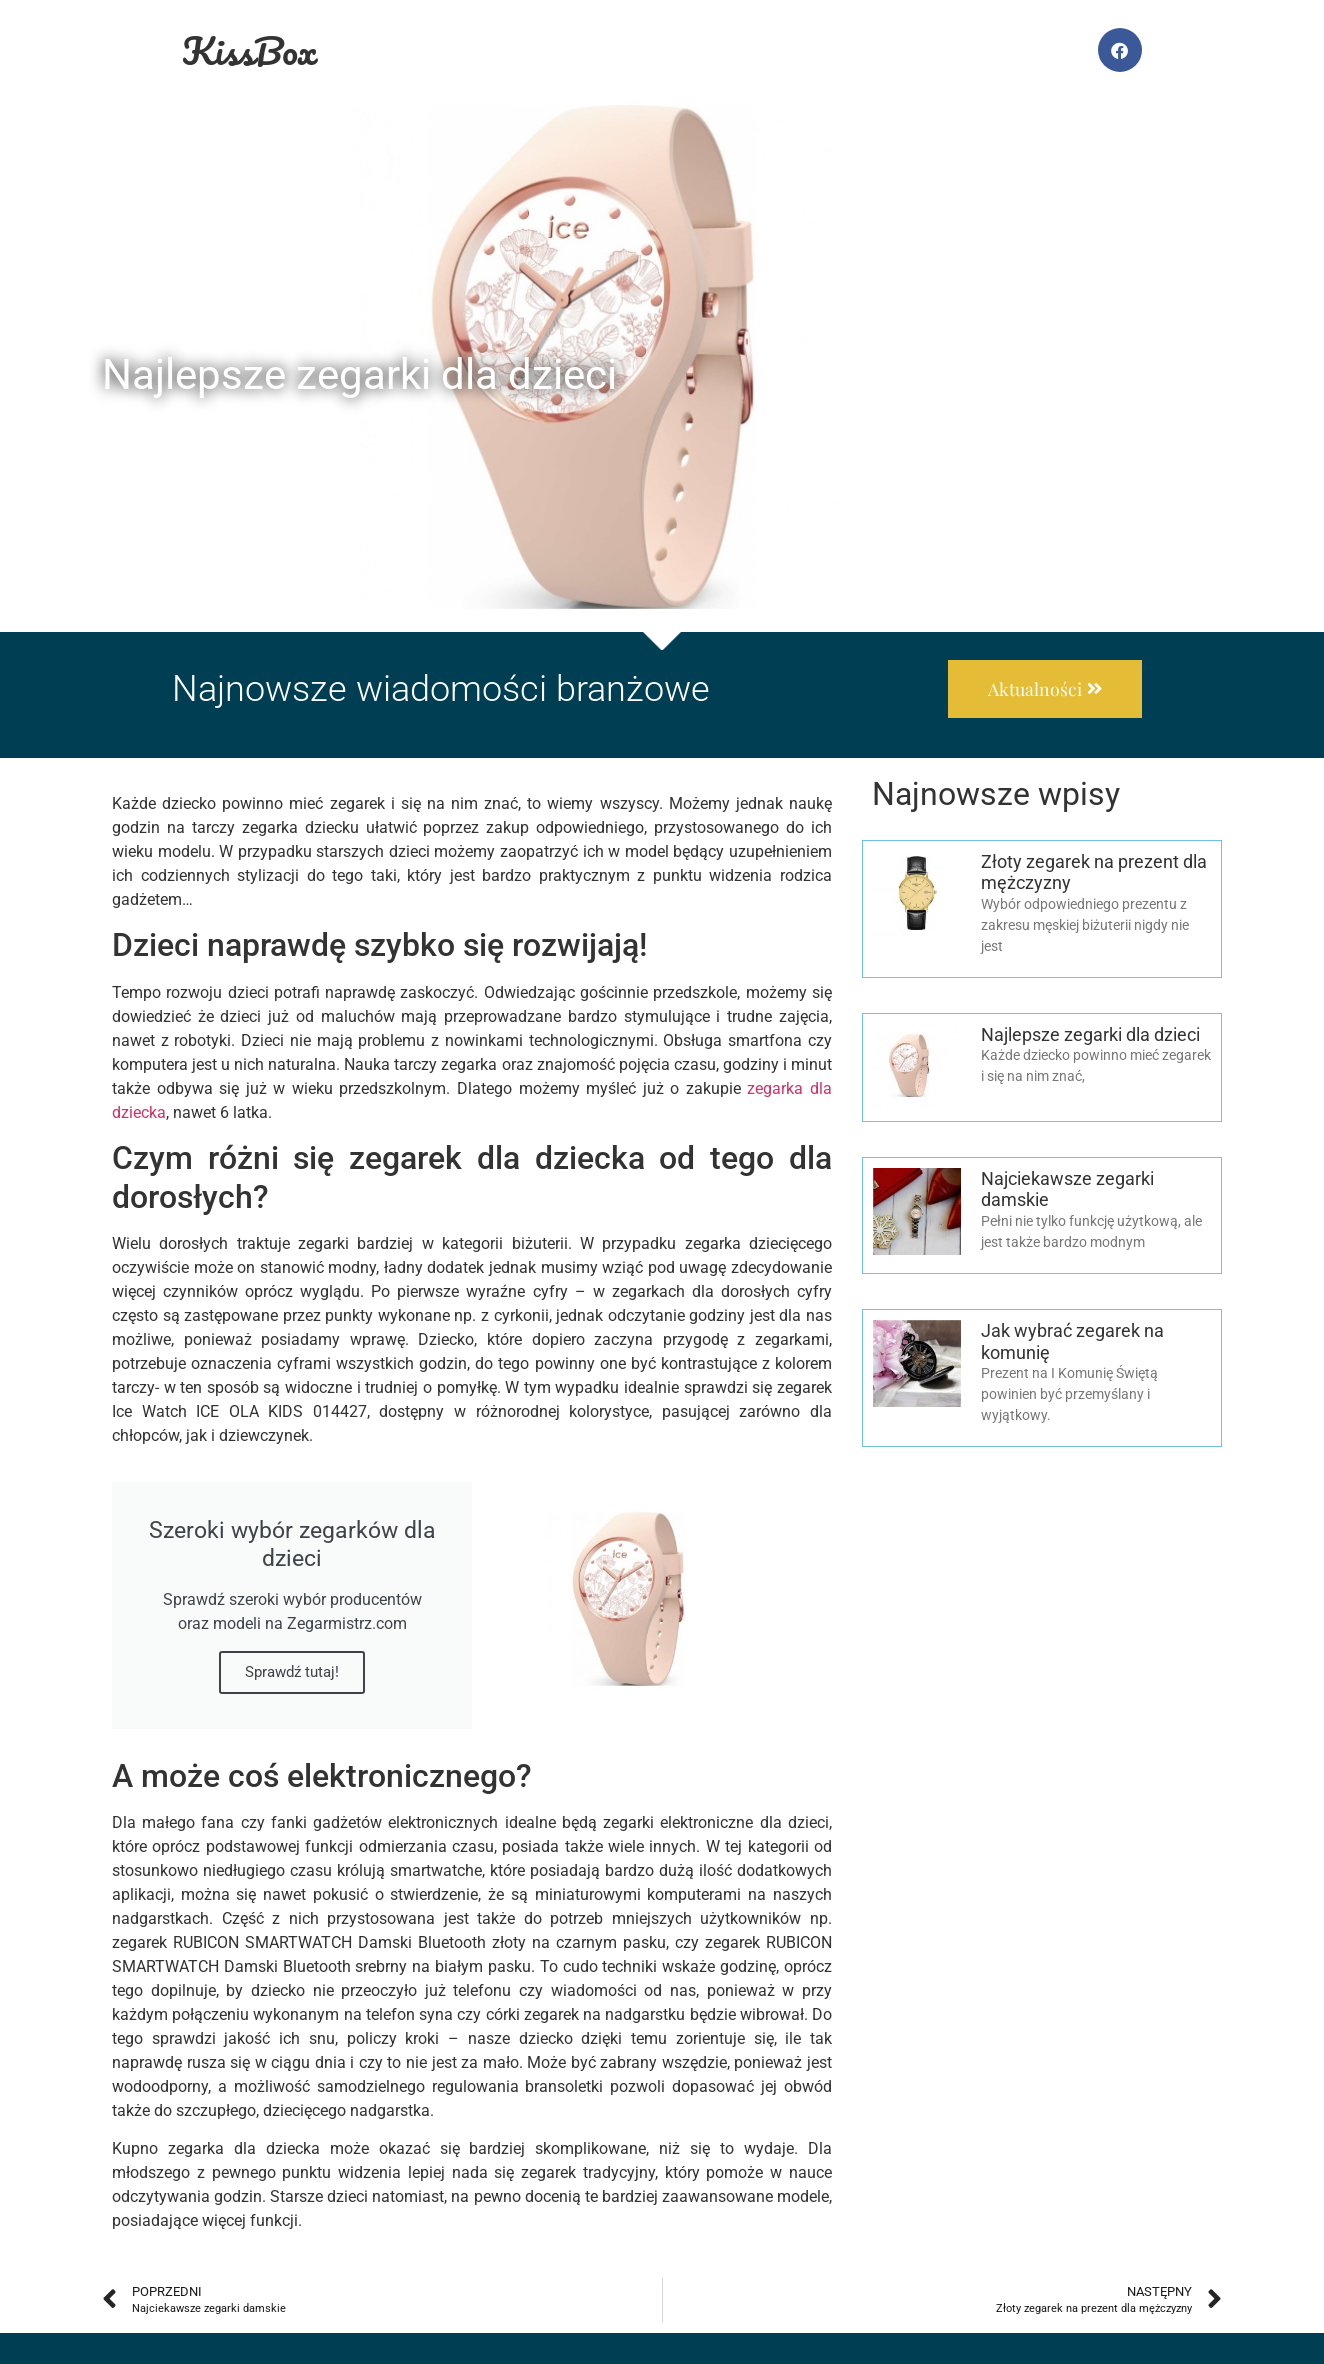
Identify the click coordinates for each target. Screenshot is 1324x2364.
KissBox (249, 50)
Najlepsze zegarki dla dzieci (1090, 1034)
